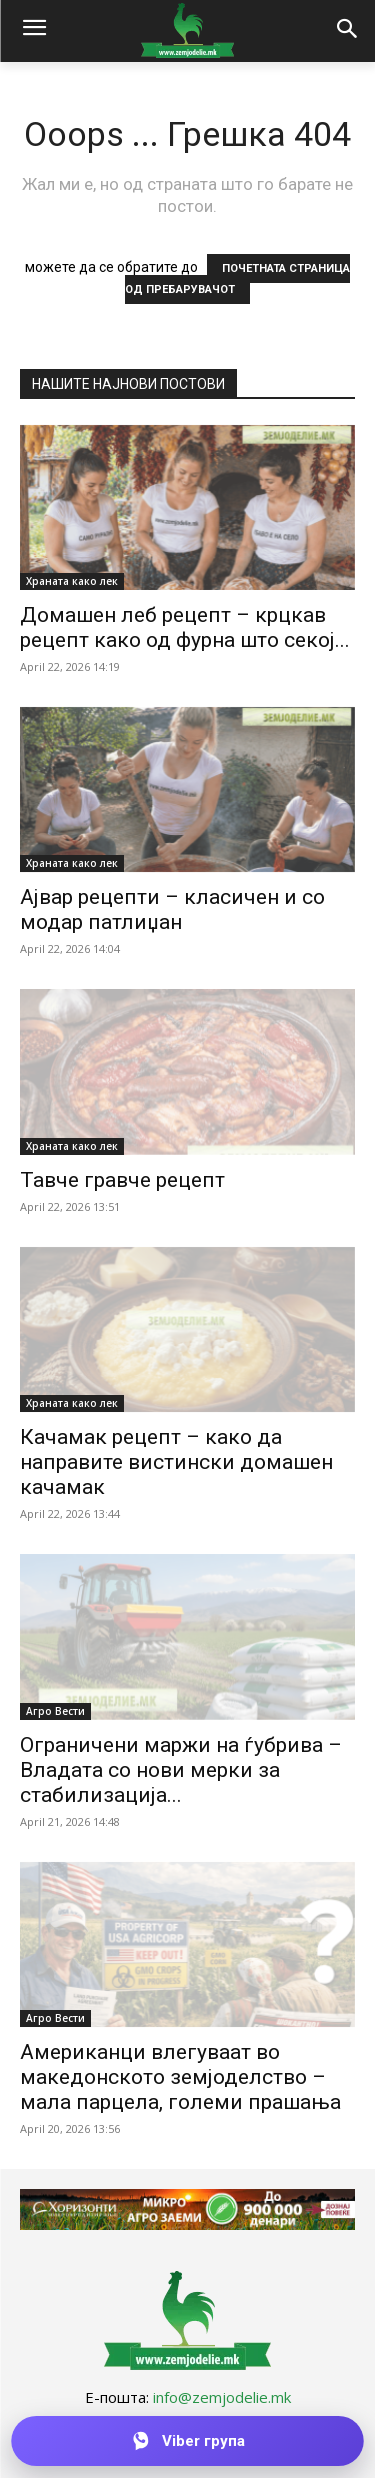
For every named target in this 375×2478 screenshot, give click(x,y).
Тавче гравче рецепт (122, 1180)
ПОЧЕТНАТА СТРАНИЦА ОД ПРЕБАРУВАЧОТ (237, 279)
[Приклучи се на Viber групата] (188, 2441)
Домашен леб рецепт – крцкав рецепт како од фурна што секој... (185, 627)
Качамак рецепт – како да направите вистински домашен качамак (176, 1462)
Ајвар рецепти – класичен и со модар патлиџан (172, 909)
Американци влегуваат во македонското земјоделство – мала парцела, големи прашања (180, 2077)
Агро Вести (55, 1711)
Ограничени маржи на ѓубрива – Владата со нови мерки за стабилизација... (181, 1770)
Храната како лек (72, 581)
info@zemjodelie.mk (222, 2397)
